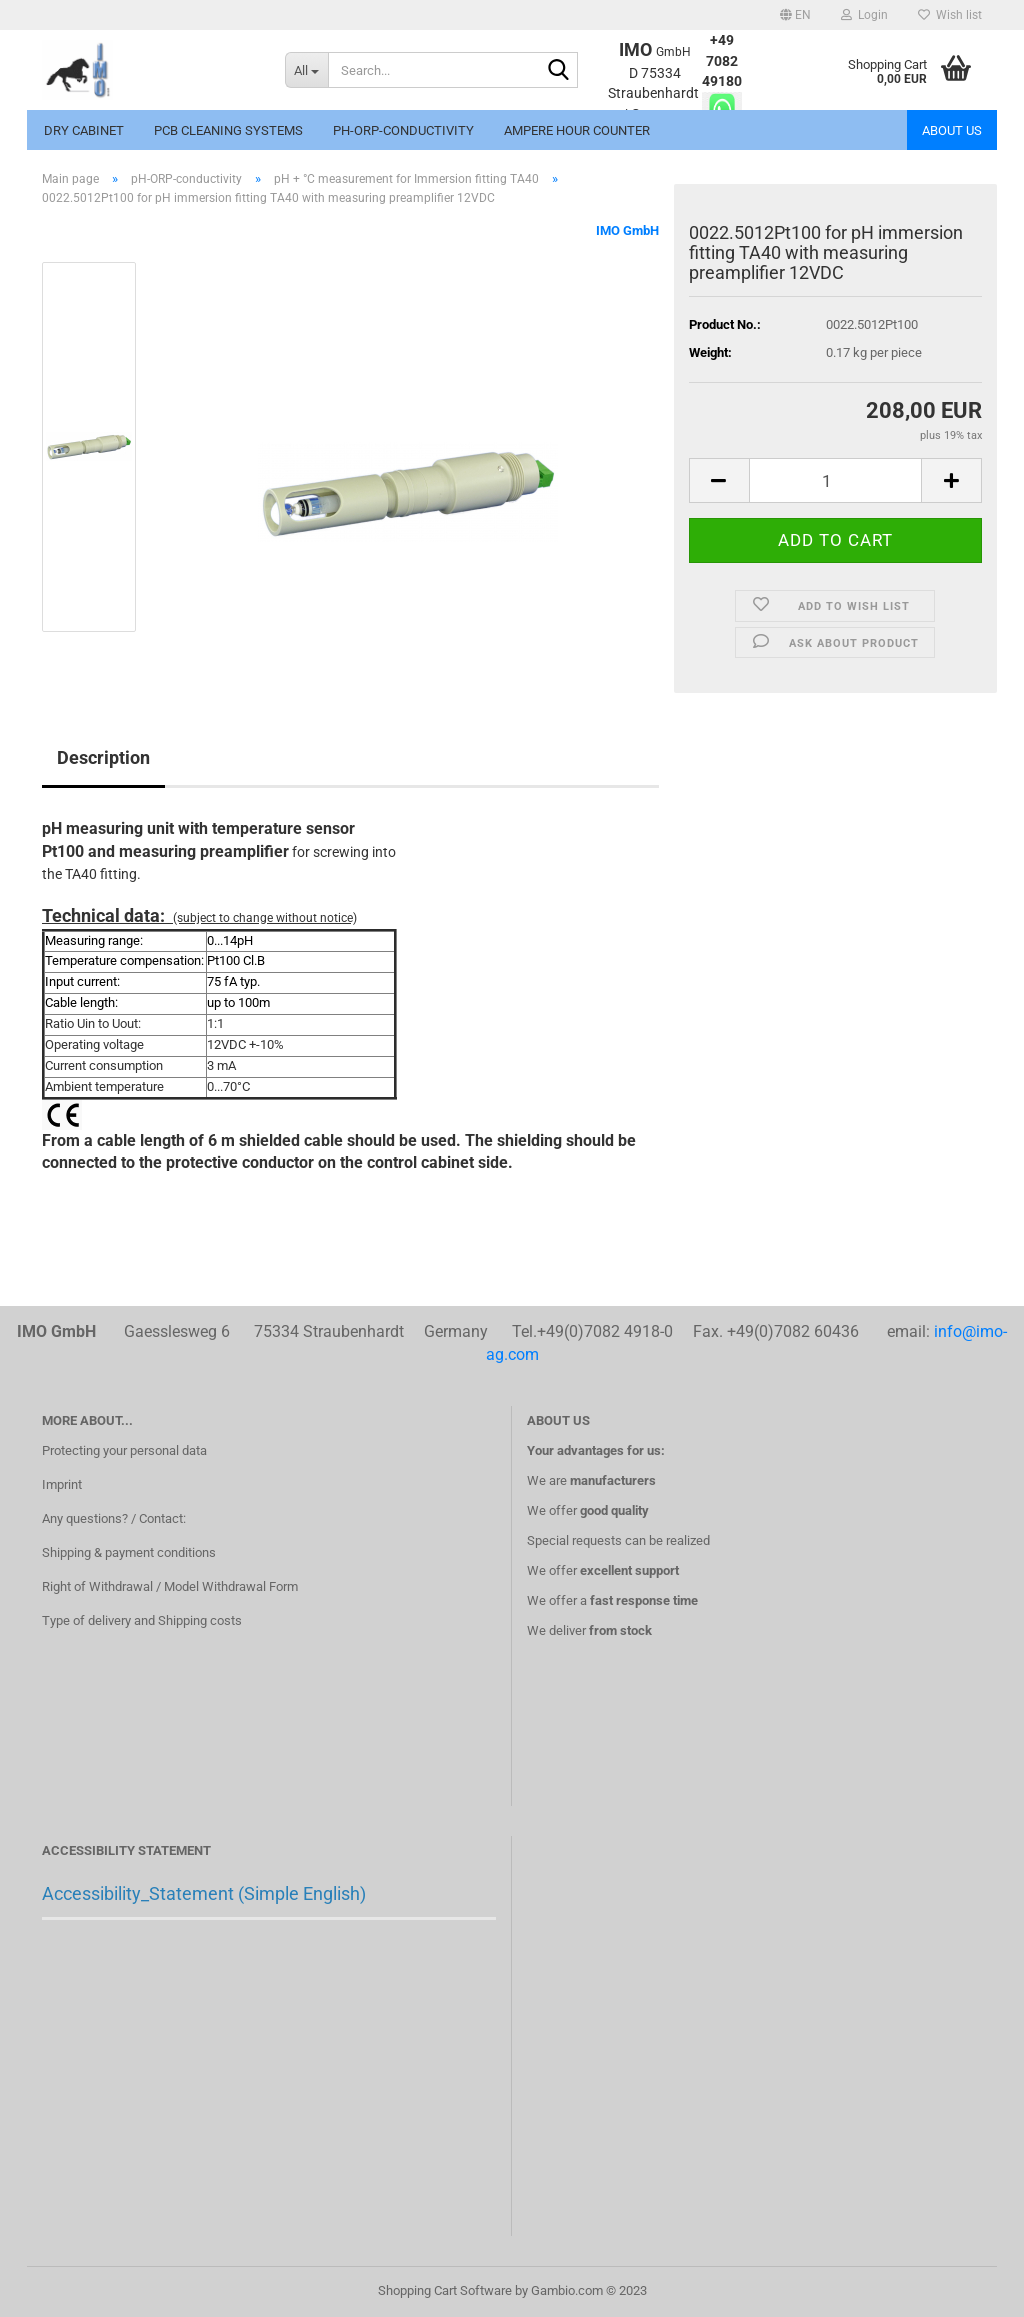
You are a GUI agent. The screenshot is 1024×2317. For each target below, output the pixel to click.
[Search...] (306, 70)
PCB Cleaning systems (228, 130)
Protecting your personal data (124, 1450)
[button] (795, 15)
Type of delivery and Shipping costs (142, 1620)
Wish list (950, 15)
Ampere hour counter (577, 130)
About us (952, 130)
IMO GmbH (627, 230)
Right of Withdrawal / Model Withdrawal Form (170, 1586)
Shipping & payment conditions (129, 1552)
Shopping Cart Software (445, 2290)
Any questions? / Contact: (114, 1518)
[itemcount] (835, 480)
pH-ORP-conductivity (403, 130)
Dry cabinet (84, 130)
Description (103, 757)
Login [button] (864, 15)
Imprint (62, 1484)
